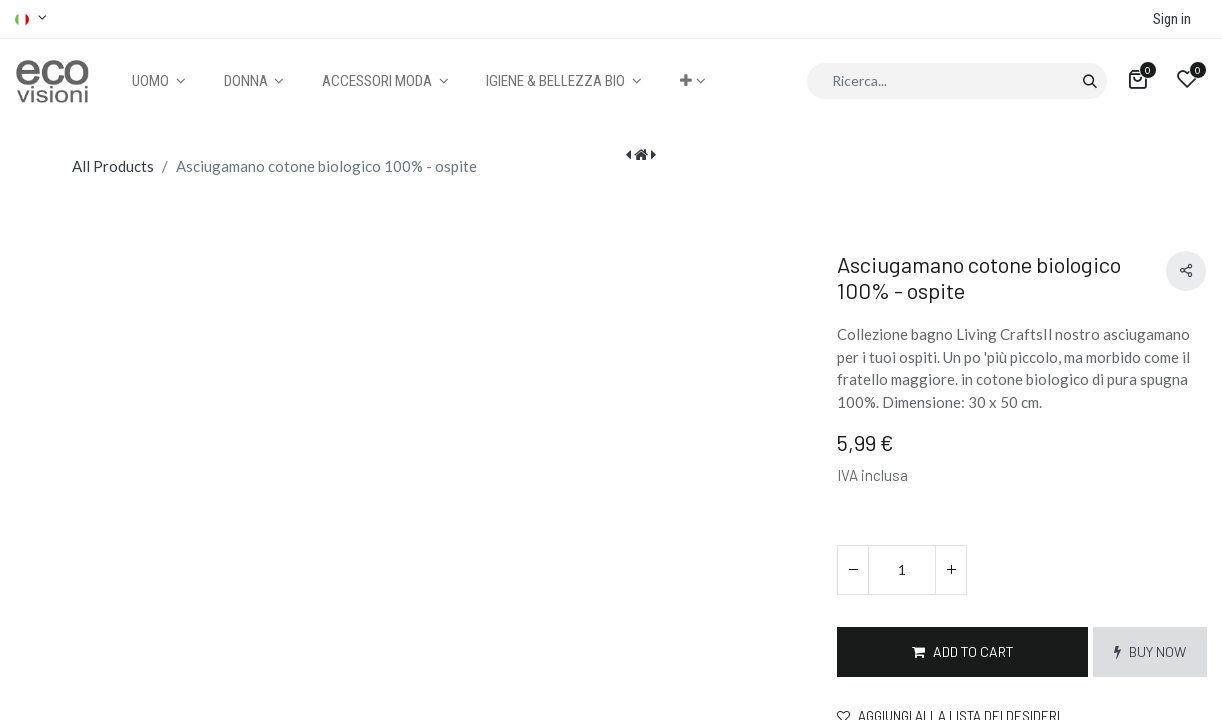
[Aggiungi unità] (951, 570)
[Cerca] (1089, 81)
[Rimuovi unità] (853, 570)
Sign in (1172, 19)
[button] (692, 81)
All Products (113, 166)
